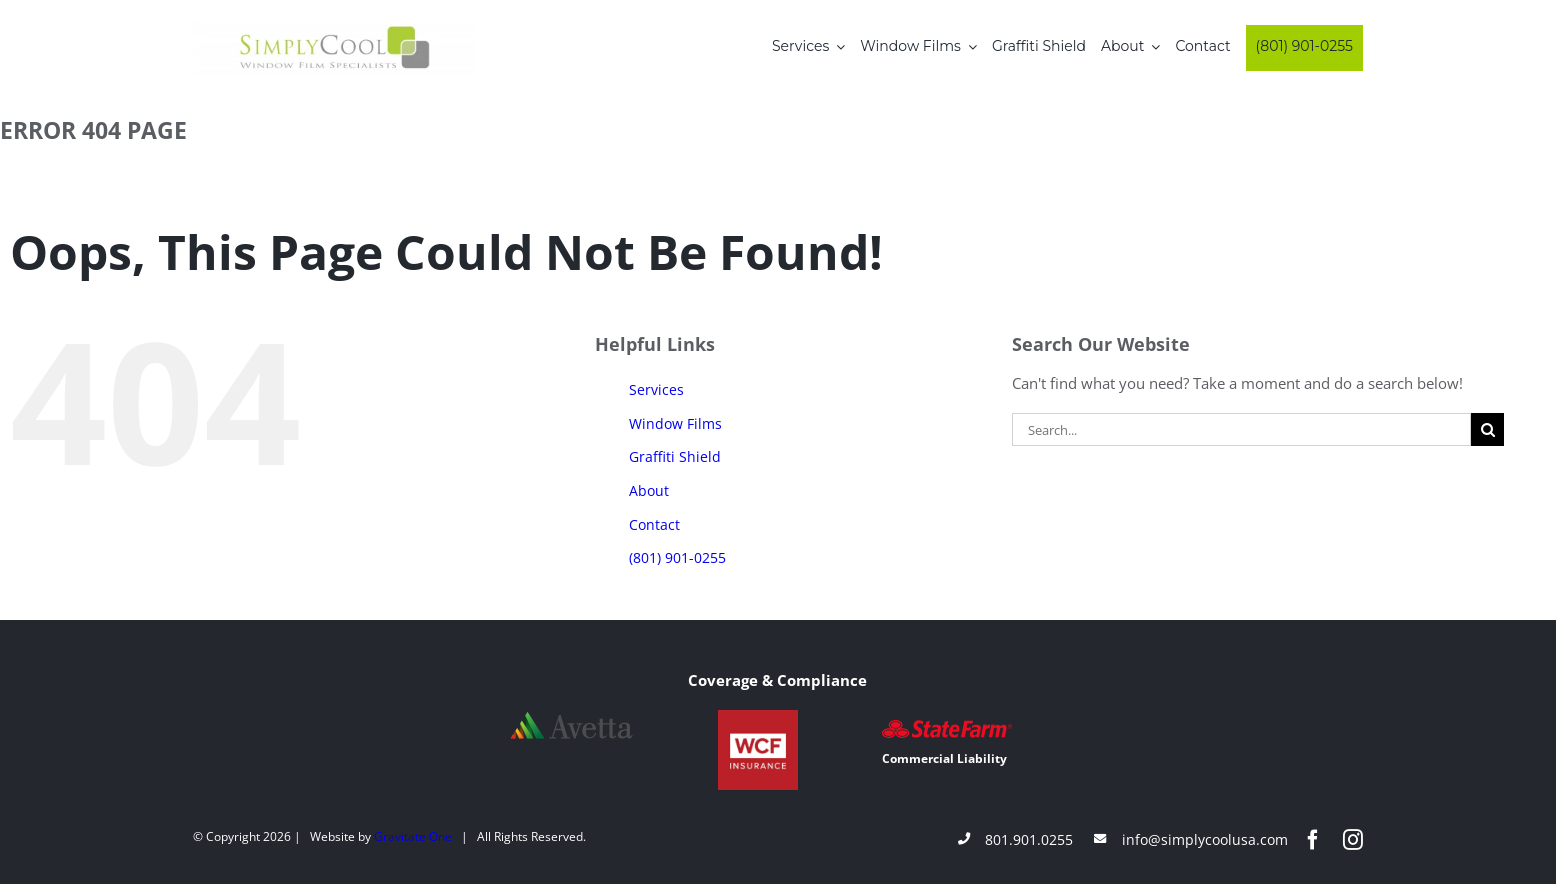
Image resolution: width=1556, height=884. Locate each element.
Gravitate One (413, 836)
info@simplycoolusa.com (1205, 839)
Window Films (675, 423)
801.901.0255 (1029, 839)
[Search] (1487, 429)
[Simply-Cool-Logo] (335, 28)
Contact (654, 524)
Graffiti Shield (675, 456)
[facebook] (1313, 840)
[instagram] (1353, 840)
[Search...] (1241, 429)
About (649, 490)
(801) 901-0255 (677, 557)
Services (656, 389)
